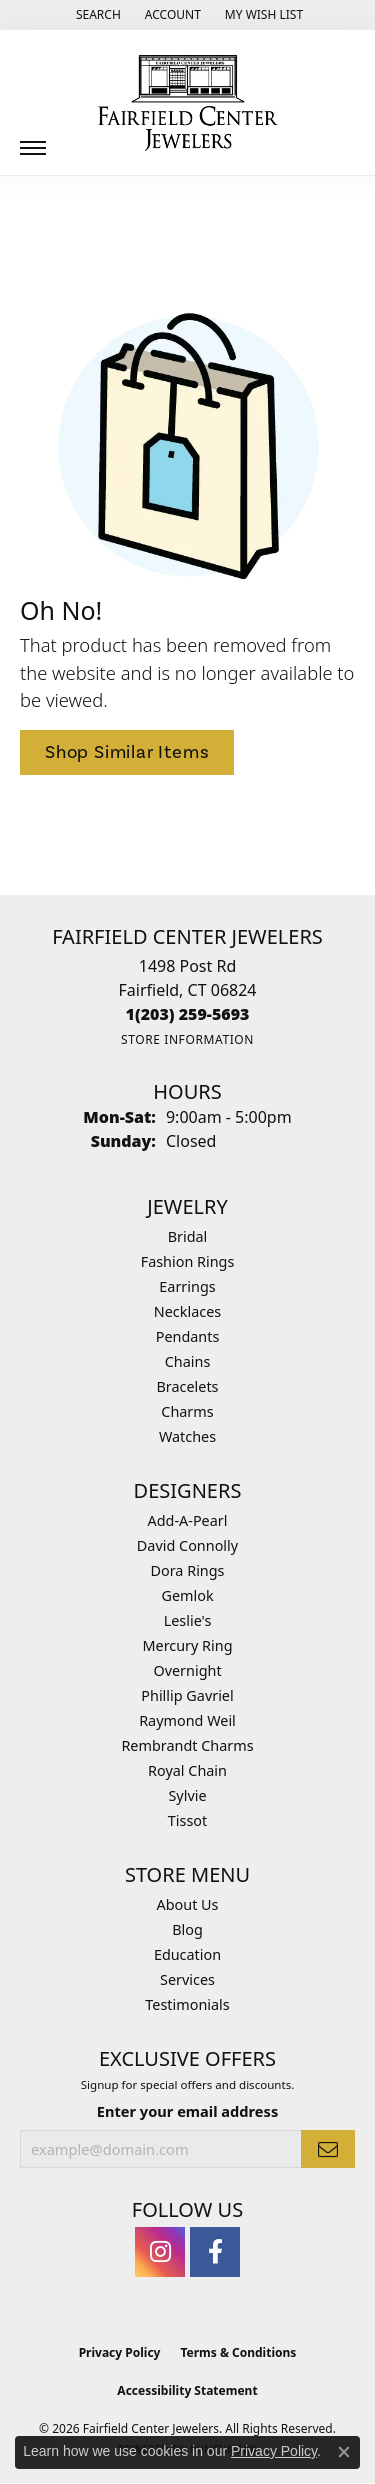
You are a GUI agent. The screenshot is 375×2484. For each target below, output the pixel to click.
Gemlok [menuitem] (187, 1595)
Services (187, 1979)
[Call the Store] (188, 1014)
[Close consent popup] (344, 2452)
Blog (187, 1929)
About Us (188, 1904)
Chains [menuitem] (188, 1361)
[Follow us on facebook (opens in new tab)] (215, 2252)
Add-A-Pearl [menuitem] (188, 1520)
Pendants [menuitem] (188, 1336)
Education (187, 1954)
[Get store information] (187, 1039)
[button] (96, 15)
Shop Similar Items (127, 752)
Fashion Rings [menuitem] (188, 1261)
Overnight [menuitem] (187, 1670)
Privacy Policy (120, 2352)
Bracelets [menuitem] (187, 1386)
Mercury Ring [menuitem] (187, 1645)
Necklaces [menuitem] (187, 1311)
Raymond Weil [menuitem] (187, 1720)
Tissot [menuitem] (187, 1820)
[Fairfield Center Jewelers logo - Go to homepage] (188, 103)
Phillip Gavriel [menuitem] (187, 1695)
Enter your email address (187, 2111)
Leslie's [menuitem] (188, 1620)
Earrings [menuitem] (187, 1286)
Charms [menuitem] (187, 1411)
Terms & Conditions (238, 2352)
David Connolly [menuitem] (187, 1545)
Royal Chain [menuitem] (187, 1770)
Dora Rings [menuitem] (188, 1570)
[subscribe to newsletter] (328, 2149)
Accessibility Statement (187, 2390)
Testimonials (187, 2004)
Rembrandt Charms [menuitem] (187, 1745)
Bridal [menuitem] (188, 1236)
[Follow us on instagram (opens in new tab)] (160, 2252)
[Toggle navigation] (33, 140)
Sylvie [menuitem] (187, 1795)
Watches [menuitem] (187, 1436)
